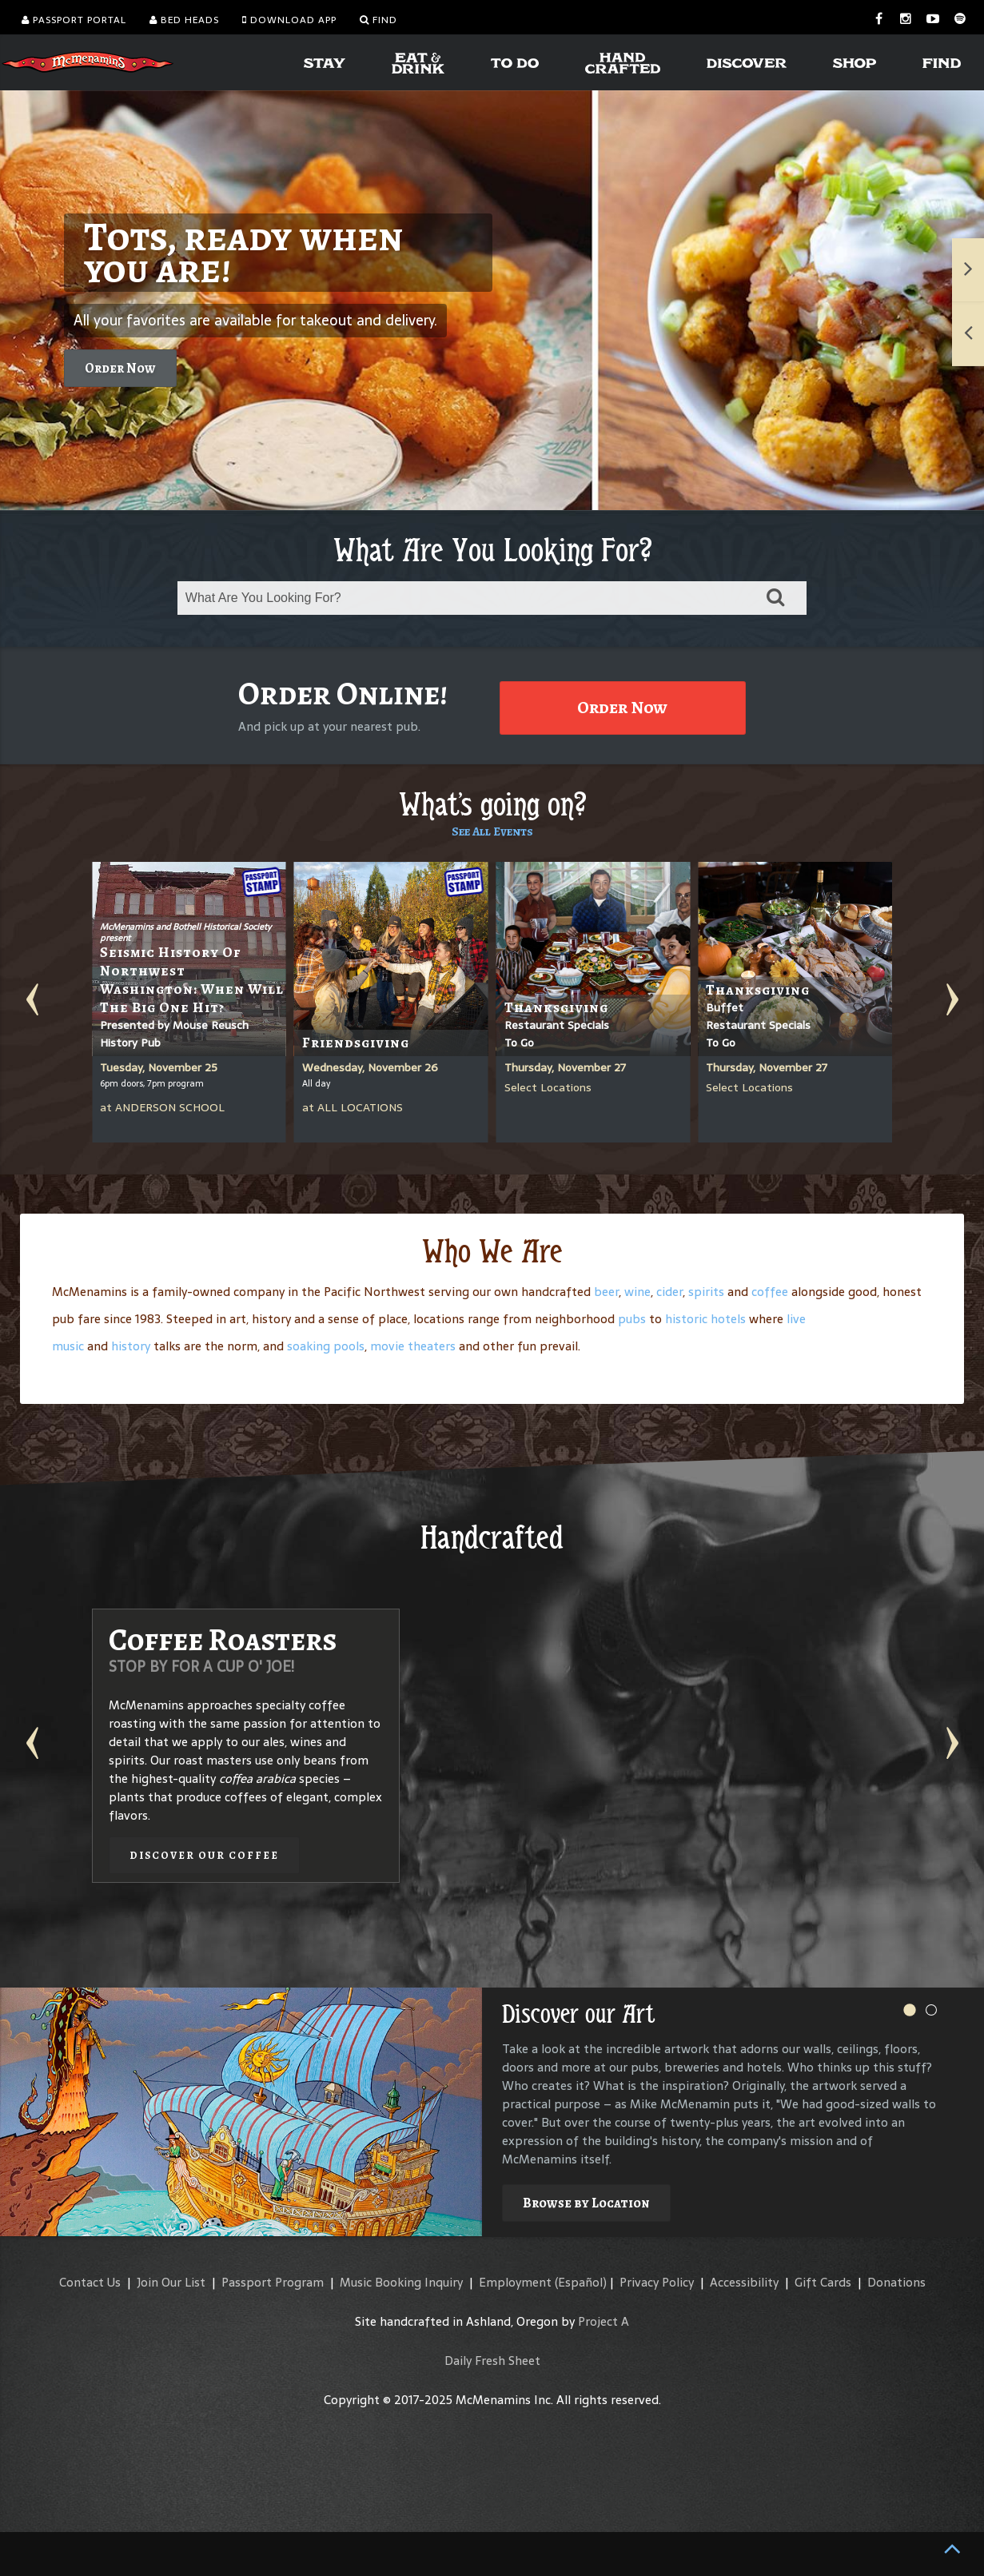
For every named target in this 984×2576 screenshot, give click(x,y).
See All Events (492, 831)
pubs (632, 1319)
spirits (706, 1292)
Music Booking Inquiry (401, 2282)
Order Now (120, 368)
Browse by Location (586, 2203)
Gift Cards (823, 2282)
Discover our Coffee (204, 1855)
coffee (769, 1292)
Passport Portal (74, 20)
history (130, 1346)
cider (669, 1292)
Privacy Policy (656, 2282)
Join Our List (171, 2282)
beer (606, 1292)
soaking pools (326, 1346)
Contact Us (90, 2282)
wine (637, 1292)
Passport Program (272, 2282)
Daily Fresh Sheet (492, 2361)
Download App (289, 20)
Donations (896, 2282)
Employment (515, 2282)
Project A (603, 2321)
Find (378, 20)
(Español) (581, 2282)
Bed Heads (184, 20)
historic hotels (705, 1319)
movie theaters (413, 1346)
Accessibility (744, 2282)
